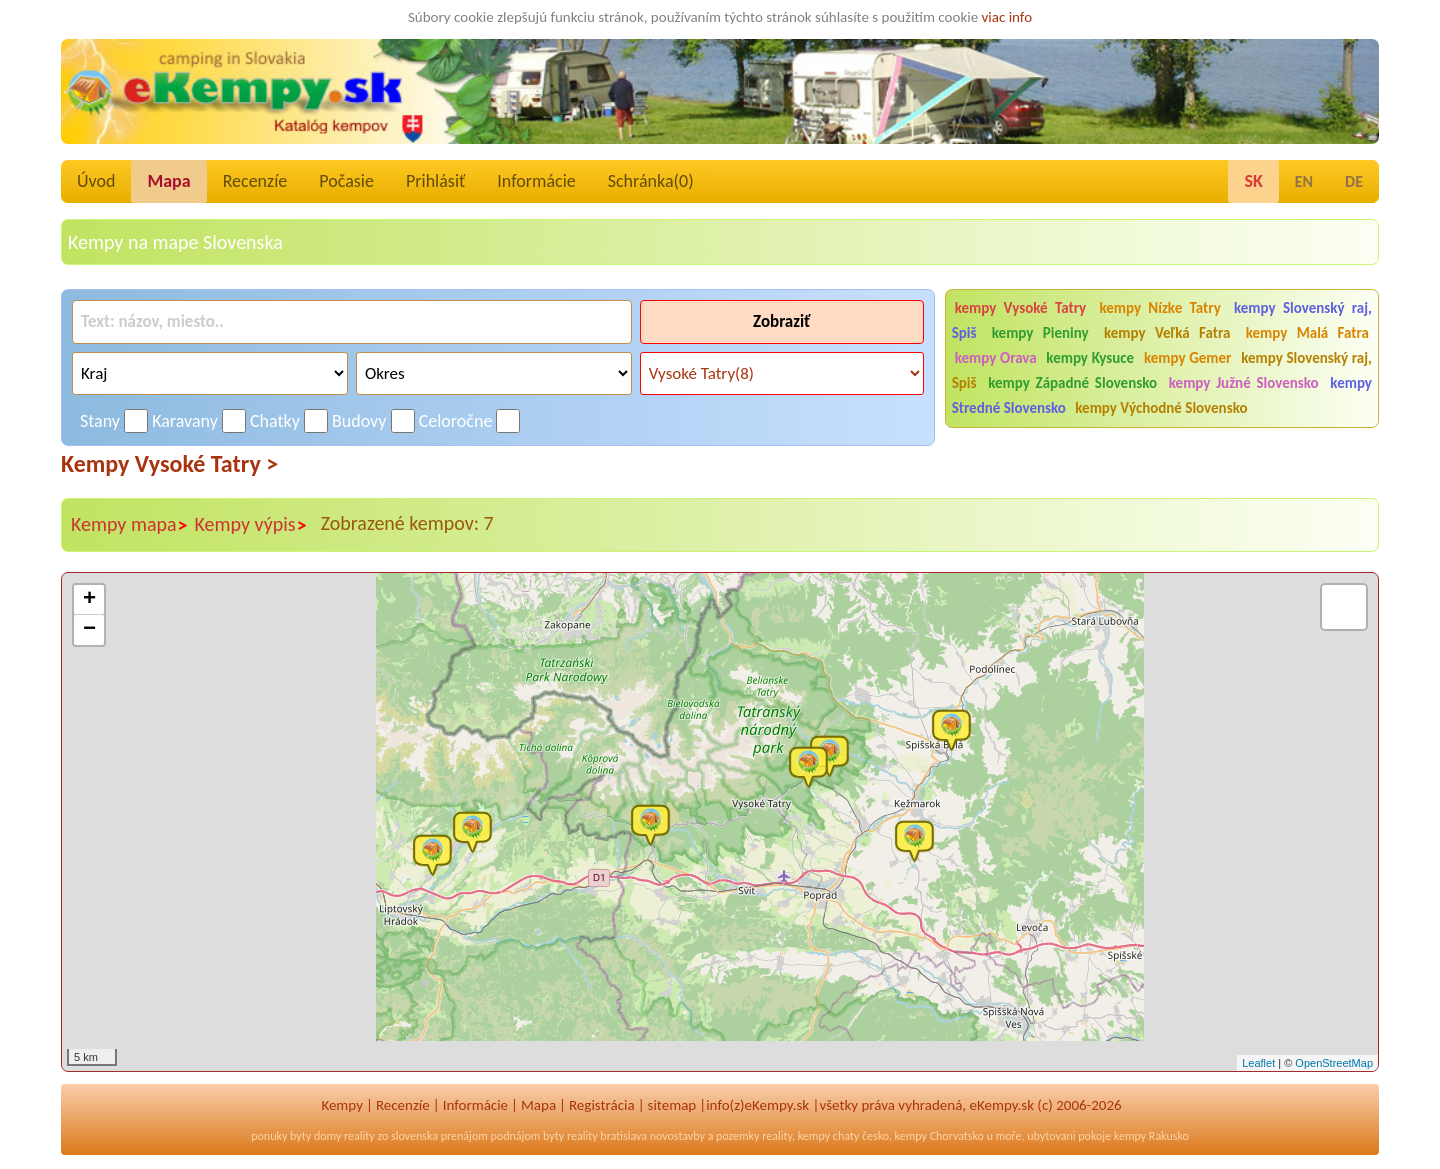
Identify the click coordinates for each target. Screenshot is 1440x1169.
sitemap (672, 1105)
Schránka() (651, 181)
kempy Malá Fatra (1307, 333)
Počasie (346, 181)
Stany (100, 421)
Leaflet (1258, 1063)
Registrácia (602, 1105)
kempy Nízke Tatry (1159, 308)
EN (1304, 181)
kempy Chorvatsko (939, 1136)
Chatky (275, 421)
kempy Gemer (1188, 358)
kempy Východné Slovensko (1161, 408)
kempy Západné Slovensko (1072, 383)
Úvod (96, 181)
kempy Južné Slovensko (1244, 383)
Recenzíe (255, 181)
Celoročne (456, 421)
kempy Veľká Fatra (1167, 333)
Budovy (359, 421)
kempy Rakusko (1151, 1136)
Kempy (342, 1105)
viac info (1007, 17)
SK (1253, 181)
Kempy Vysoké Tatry (169, 463)
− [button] (89, 630)
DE (1354, 181)
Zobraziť (781, 321)
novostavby (677, 1136)
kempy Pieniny (1040, 333)
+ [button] (89, 600)
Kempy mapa (130, 525)
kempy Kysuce (1090, 358)
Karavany (185, 421)
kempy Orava (996, 358)
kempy (814, 1136)
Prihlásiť (435, 181)
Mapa (168, 181)
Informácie (536, 181)
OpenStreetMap (1334, 1063)
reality (359, 1136)
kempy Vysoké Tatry (1021, 308)
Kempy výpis (251, 525)
